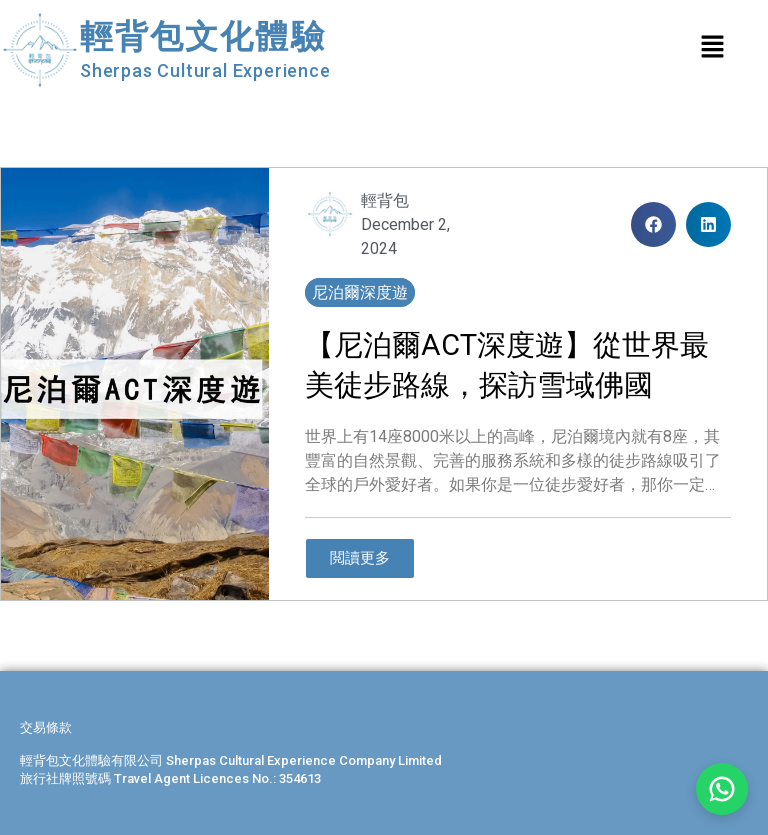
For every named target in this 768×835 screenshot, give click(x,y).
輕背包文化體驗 (203, 36)
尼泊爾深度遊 (360, 292)
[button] (653, 224)
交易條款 (46, 727)
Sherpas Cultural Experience (205, 70)
